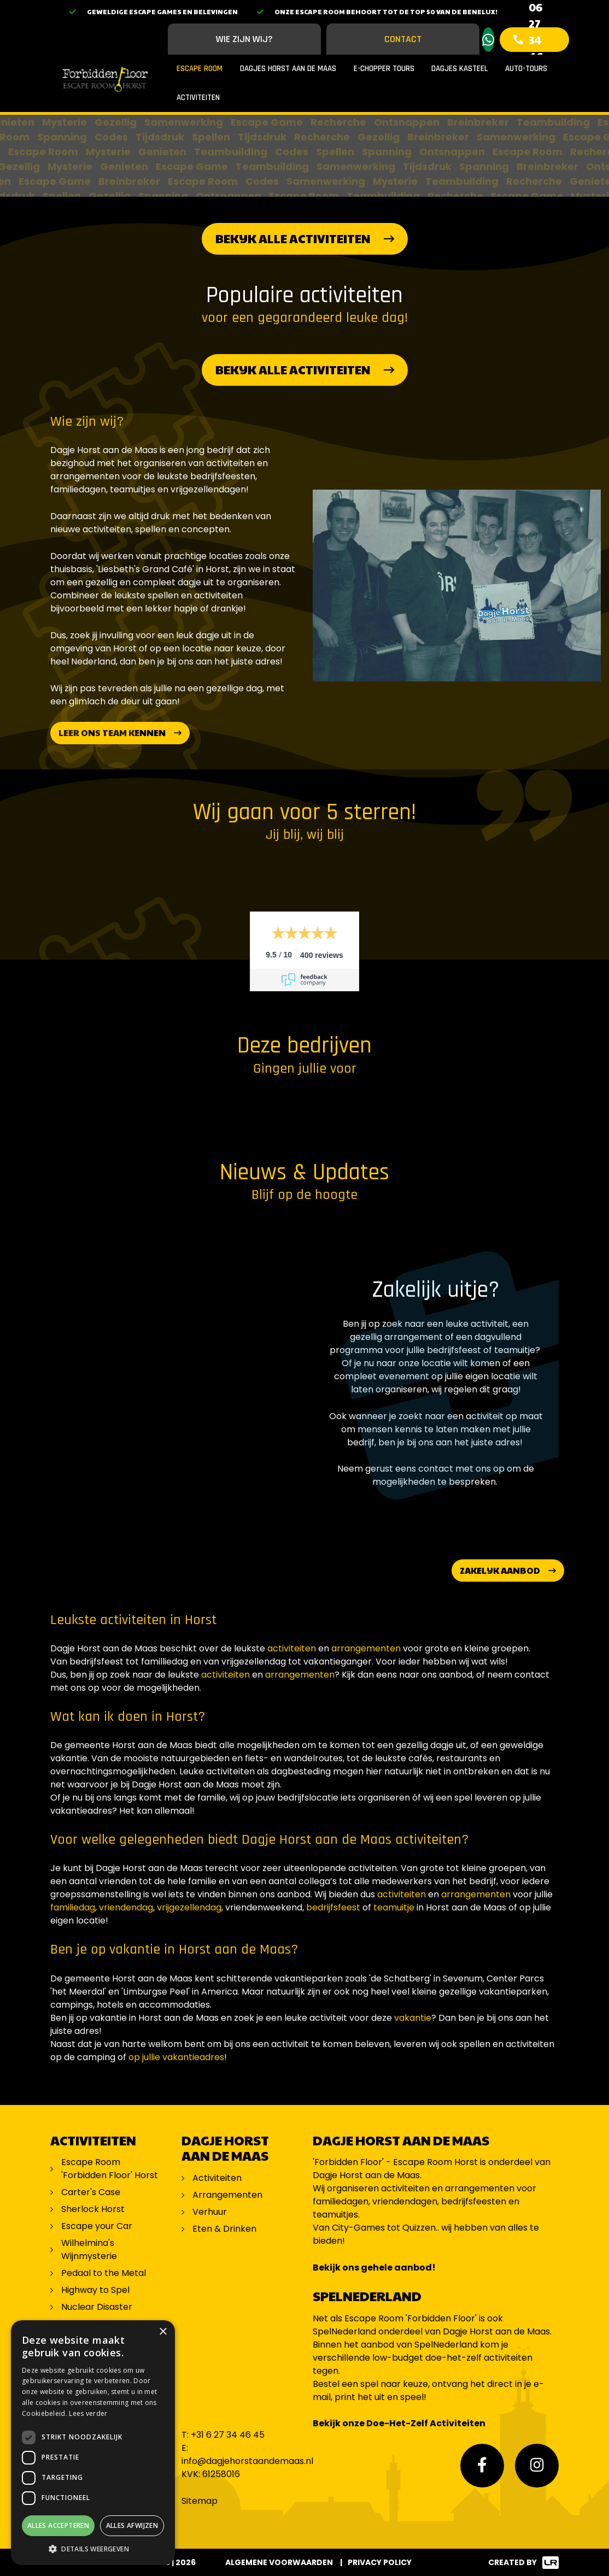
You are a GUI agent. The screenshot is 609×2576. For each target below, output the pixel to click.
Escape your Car (96, 2226)
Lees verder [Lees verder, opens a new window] (88, 2413)
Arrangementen (227, 2195)
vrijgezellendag (189, 1907)
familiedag (72, 1907)
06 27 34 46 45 (536, 39)
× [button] (163, 2332)
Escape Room (199, 68)
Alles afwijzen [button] (132, 2525)
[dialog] (93, 2442)
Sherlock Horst (93, 2209)
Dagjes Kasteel (459, 68)
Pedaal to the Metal (104, 2273)
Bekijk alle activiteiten (292, 238)
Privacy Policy (380, 2562)
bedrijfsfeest (333, 1907)
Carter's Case (90, 2192)
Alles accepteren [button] (58, 2525)
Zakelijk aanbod (500, 1569)
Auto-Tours (526, 68)
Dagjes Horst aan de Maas (288, 68)
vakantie (412, 2018)
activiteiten (291, 1648)
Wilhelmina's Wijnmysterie (89, 2249)
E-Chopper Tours (384, 68)
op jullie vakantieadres (176, 2057)
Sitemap (199, 2501)
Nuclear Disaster (96, 2307)
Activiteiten (198, 97)
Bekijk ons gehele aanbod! (374, 2267)
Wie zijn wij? (244, 39)
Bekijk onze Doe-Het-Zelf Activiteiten (399, 2423)
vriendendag (126, 1907)
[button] (93, 2548)
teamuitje (395, 1907)
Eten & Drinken (224, 2228)
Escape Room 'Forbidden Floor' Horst (109, 2168)
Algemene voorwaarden (279, 2562)
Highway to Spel (96, 2290)
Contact (402, 39)
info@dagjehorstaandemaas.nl (247, 2461)
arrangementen (366, 1648)
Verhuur (209, 2212)
